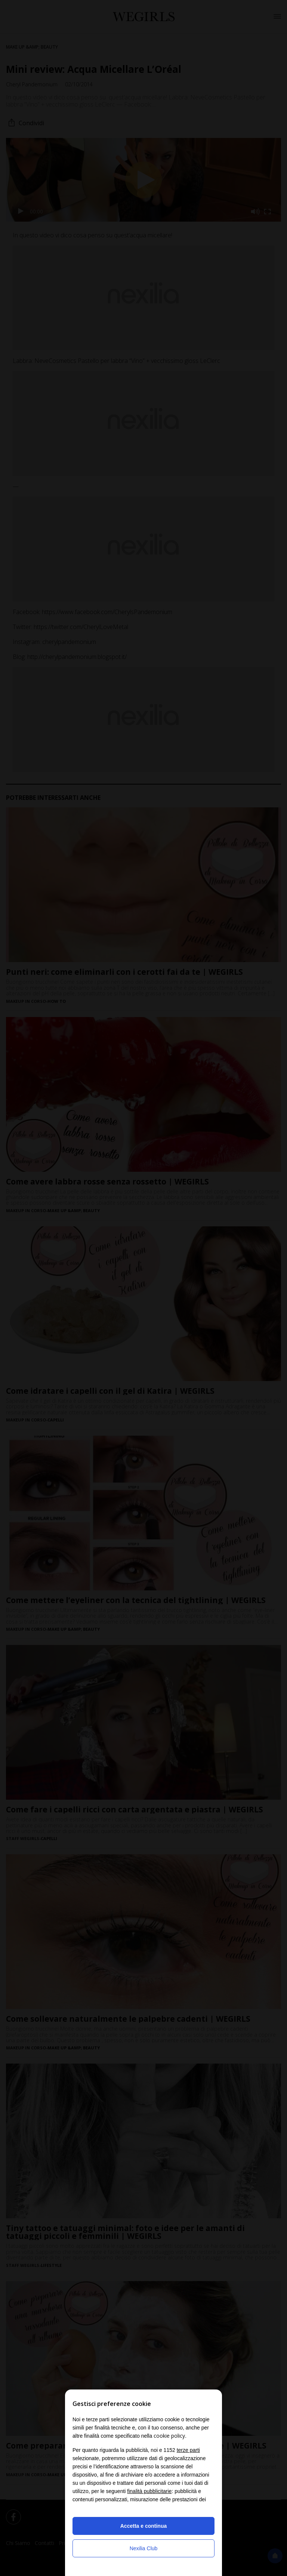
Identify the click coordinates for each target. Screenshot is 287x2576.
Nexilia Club (144, 2548)
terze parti (188, 2450)
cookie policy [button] (169, 2435)
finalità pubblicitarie (149, 2491)
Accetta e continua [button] (143, 2526)
